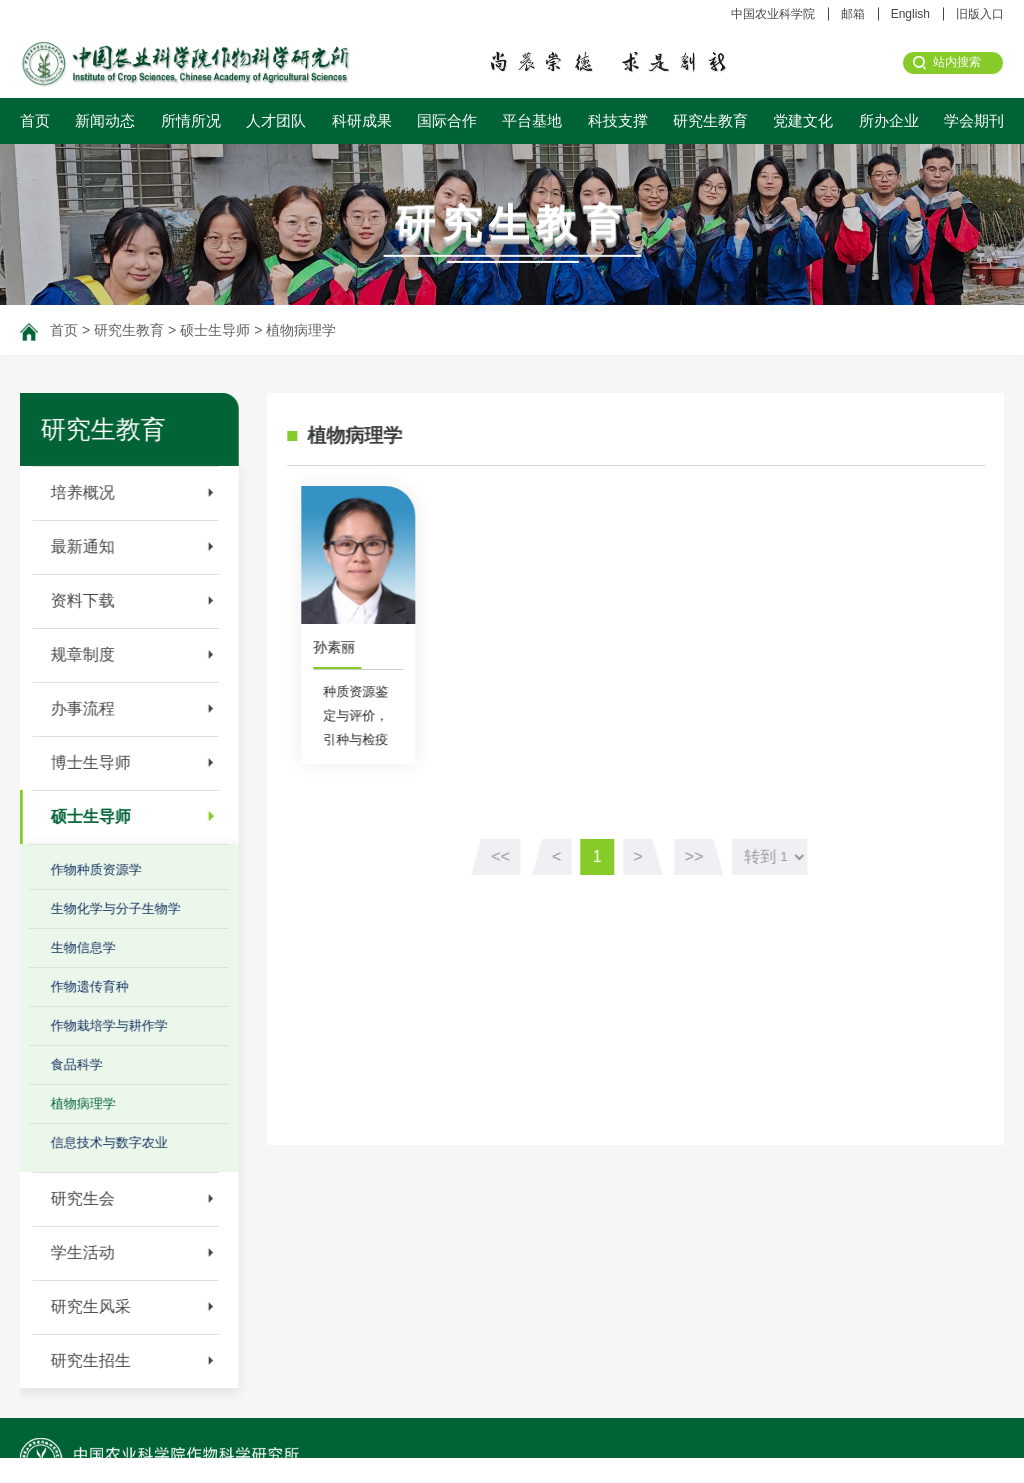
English (910, 14)
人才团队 (276, 120)
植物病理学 (301, 330)
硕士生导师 (215, 330)
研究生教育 (710, 120)
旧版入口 (980, 14)
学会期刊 (974, 120)
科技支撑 (618, 120)
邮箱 (853, 14)
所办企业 (889, 120)
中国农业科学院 (773, 14)
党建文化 (803, 120)
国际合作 (447, 120)
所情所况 (191, 120)
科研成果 (362, 120)
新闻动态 (105, 120)
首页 (35, 120)
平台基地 (532, 120)
